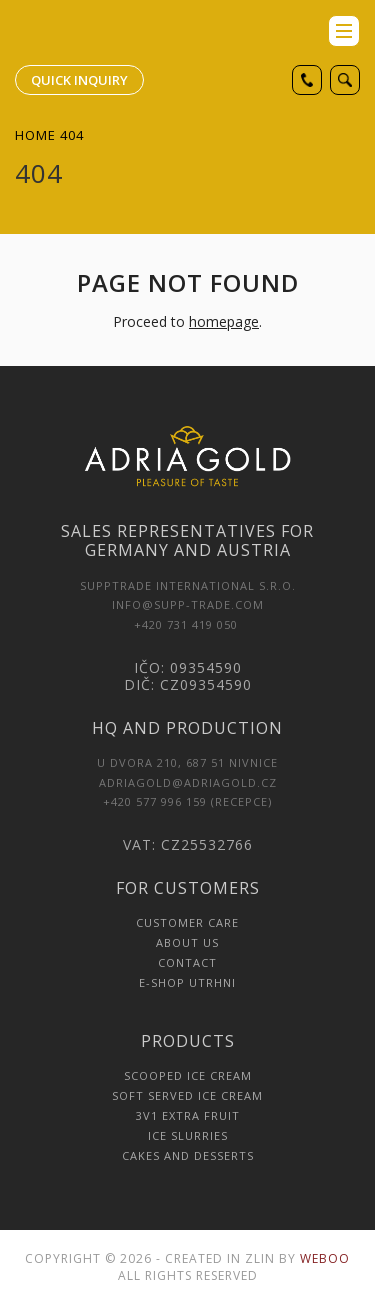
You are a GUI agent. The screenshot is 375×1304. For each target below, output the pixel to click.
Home (35, 135)
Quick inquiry (79, 80)
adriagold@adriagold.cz (188, 782)
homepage (224, 321)
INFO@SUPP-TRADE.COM (188, 604)
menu (344, 31)
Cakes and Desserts (188, 1155)
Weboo (325, 1258)
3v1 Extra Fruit (188, 1115)
